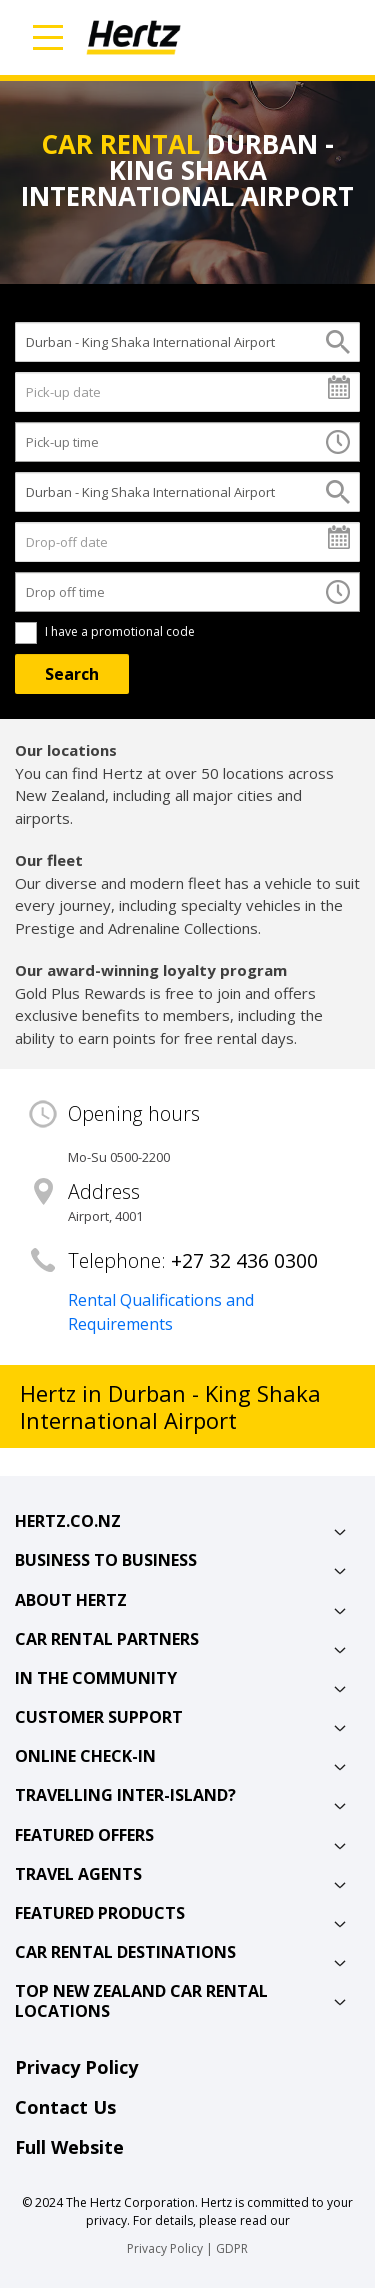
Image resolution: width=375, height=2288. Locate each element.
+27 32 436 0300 (244, 1260)
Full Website (69, 2147)
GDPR (232, 2248)
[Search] (72, 674)
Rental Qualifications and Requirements (161, 1312)
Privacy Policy (76, 2067)
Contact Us (65, 2107)
